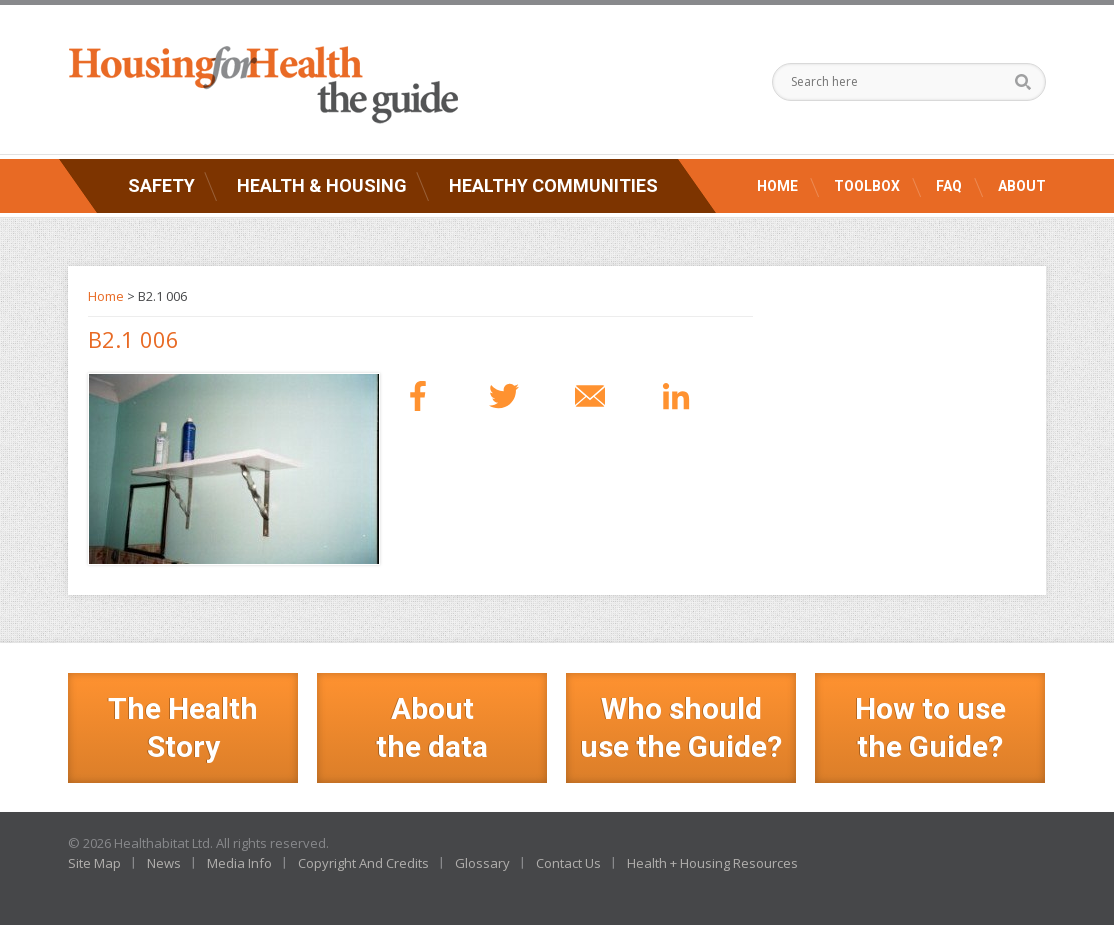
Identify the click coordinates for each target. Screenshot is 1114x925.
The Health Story (183, 727)
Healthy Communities (553, 185)
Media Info (239, 863)
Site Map (94, 863)
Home (777, 186)
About (1022, 186)
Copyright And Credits (363, 863)
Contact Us (568, 863)
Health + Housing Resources (712, 863)
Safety (161, 185)
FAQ (949, 186)
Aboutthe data (432, 727)
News (164, 863)
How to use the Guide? (930, 727)
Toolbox (867, 186)
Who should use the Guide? (681, 727)
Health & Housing (322, 185)
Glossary (482, 863)
